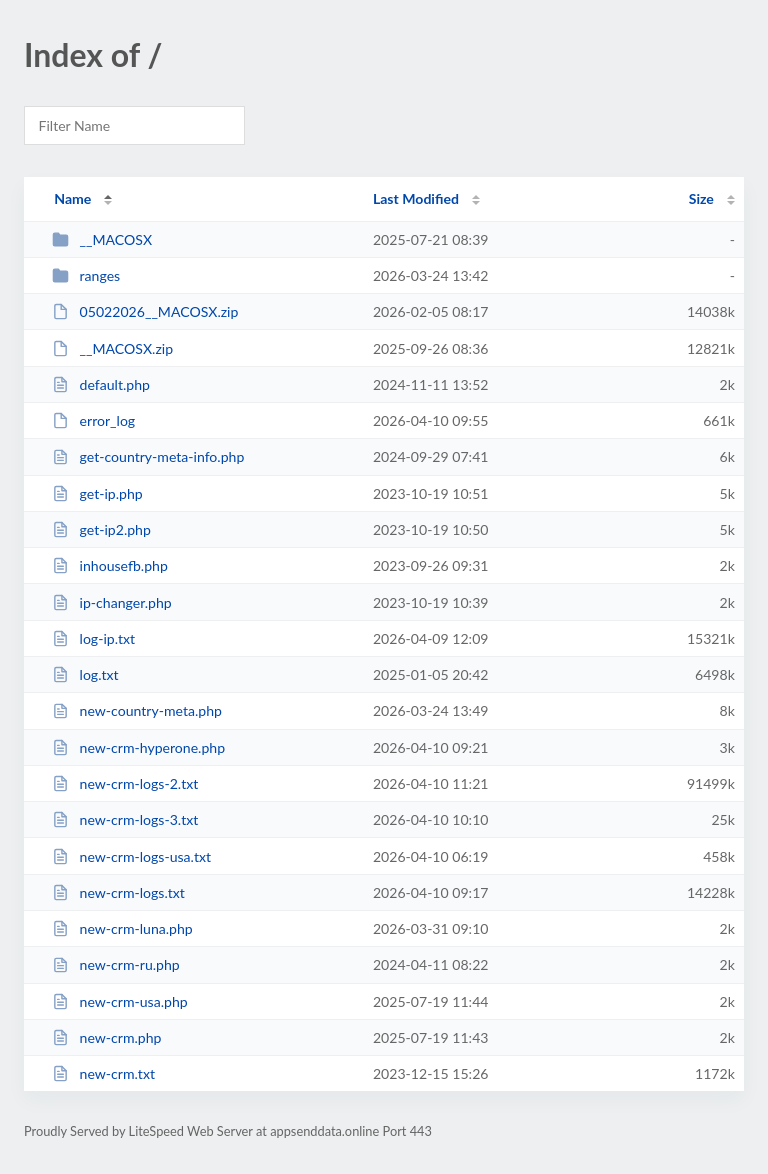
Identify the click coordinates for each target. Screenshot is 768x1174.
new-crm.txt (103, 1073)
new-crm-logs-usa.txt (131, 856)
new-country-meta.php (137, 710)
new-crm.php (106, 1037)
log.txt (85, 674)
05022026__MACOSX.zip (145, 311)
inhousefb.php (110, 565)
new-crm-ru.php (116, 964)
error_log (93, 420)
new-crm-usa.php (120, 1001)
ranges (86, 275)
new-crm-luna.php (122, 928)
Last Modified (416, 198)
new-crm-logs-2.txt (125, 783)
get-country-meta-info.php (148, 456)
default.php (101, 384)
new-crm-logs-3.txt (125, 819)
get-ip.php (97, 493)
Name (72, 198)
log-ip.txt (93, 638)
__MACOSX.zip (112, 348)
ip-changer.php (112, 602)
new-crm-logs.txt (118, 892)
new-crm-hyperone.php (138, 747)
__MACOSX (102, 239)
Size (701, 198)
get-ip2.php (101, 529)
